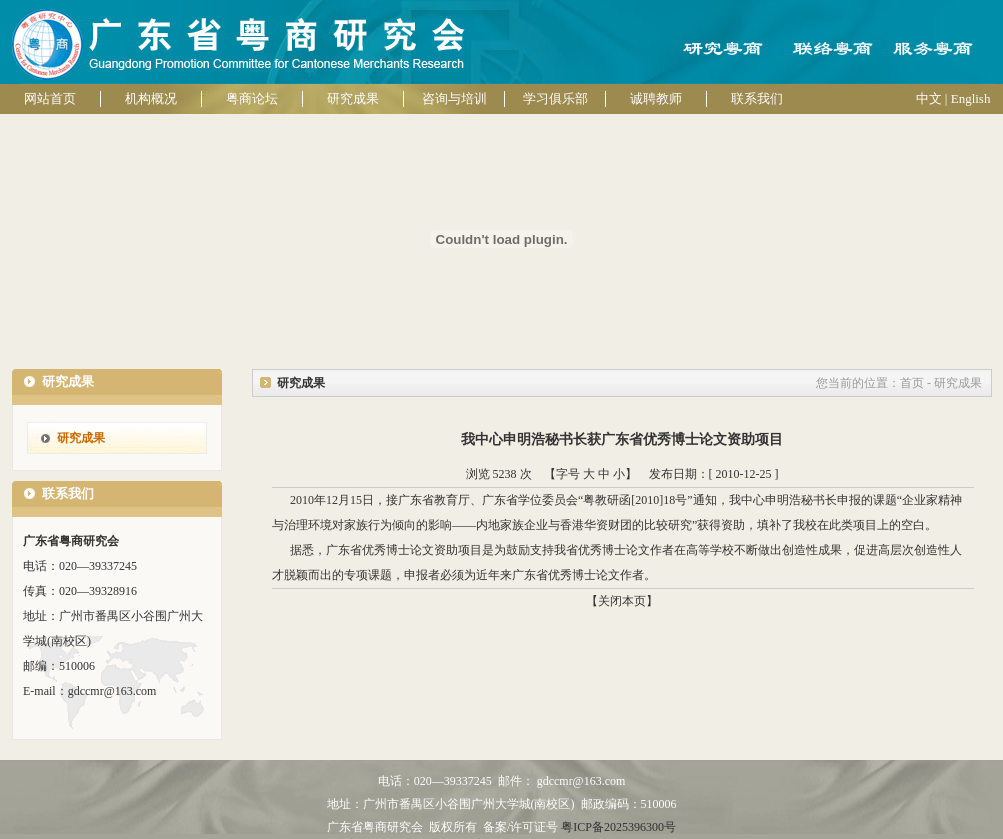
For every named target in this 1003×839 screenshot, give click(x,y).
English (971, 98)
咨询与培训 (454, 98)
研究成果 (353, 98)
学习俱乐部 (555, 98)
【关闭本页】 (622, 601)
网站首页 (50, 98)
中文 (929, 98)
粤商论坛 (252, 98)
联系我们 (757, 98)
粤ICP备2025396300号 (618, 827)
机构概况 (151, 98)
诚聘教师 (656, 98)
